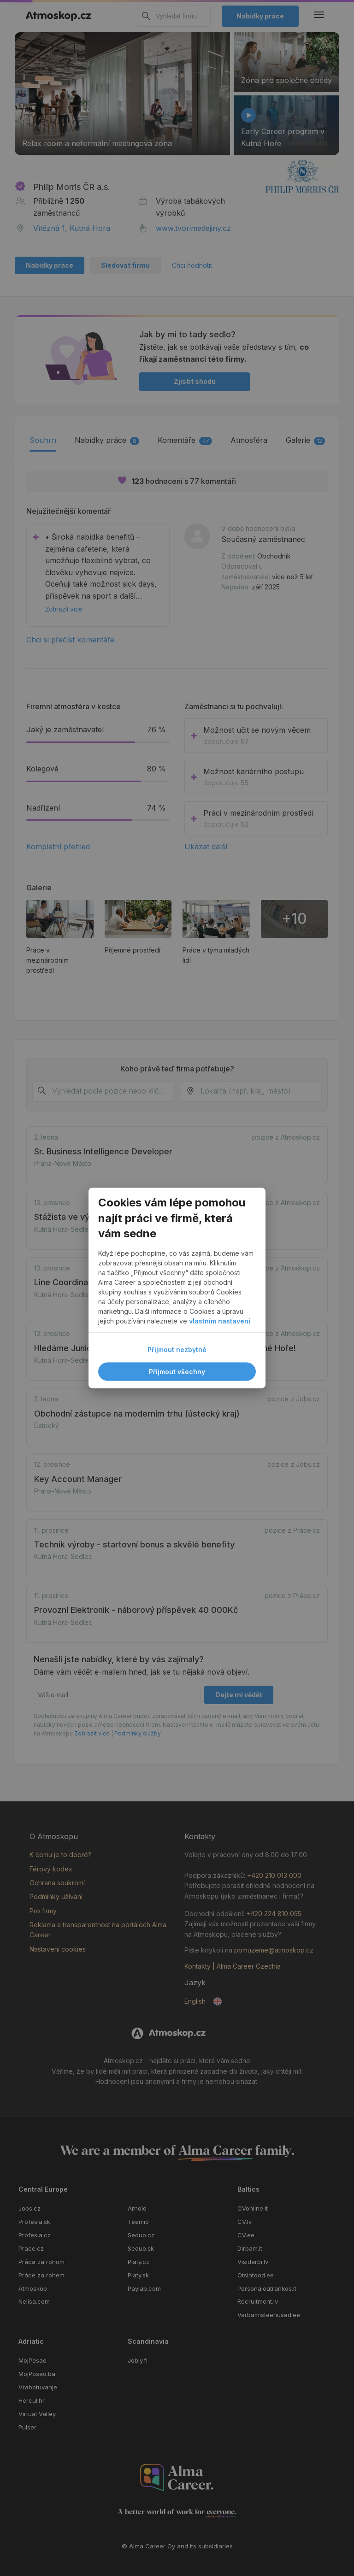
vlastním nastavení (219, 1321)
